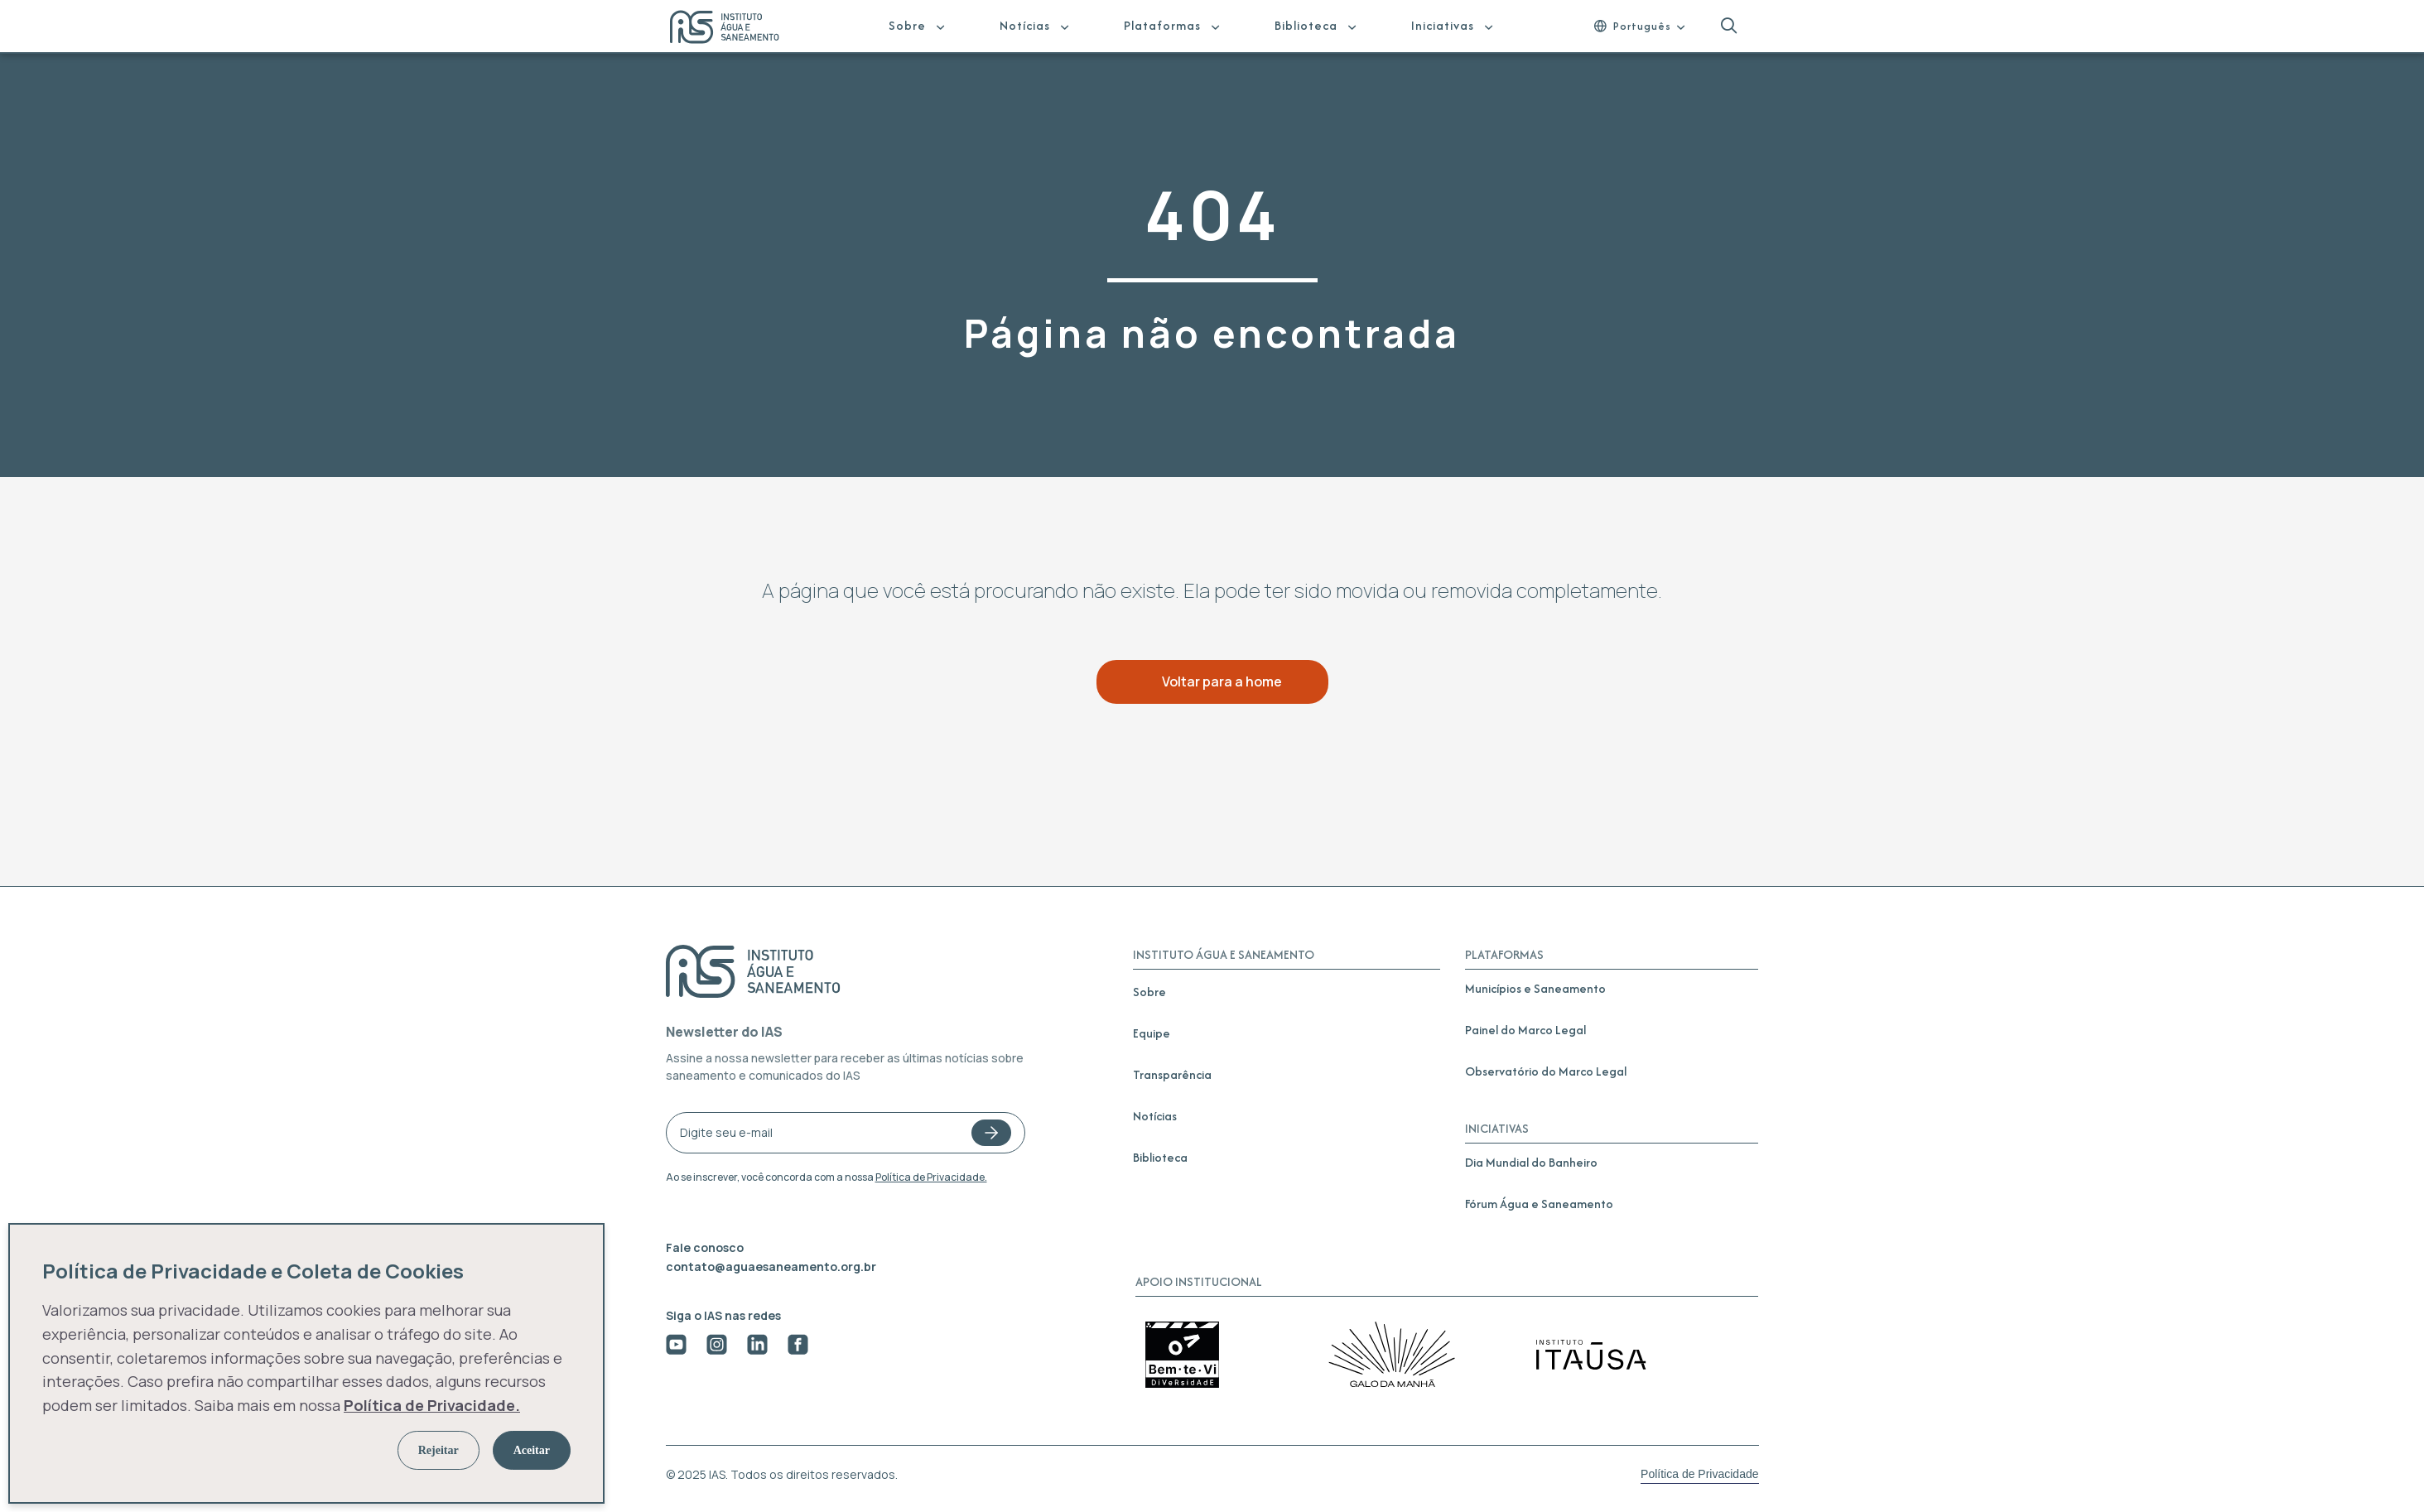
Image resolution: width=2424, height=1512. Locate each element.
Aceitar (531, 1450)
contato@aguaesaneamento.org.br (771, 1266)
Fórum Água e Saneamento (1539, 1203)
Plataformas (1162, 25)
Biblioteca (1306, 25)
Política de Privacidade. (931, 1177)
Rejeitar (438, 1450)
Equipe (1151, 1033)
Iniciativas (1442, 25)
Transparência (1172, 1074)
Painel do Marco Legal (1525, 1029)
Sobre (907, 25)
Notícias (1025, 25)
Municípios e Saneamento (1535, 988)
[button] (1728, 26)
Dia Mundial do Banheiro (1531, 1162)
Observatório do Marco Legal (1545, 1071)
